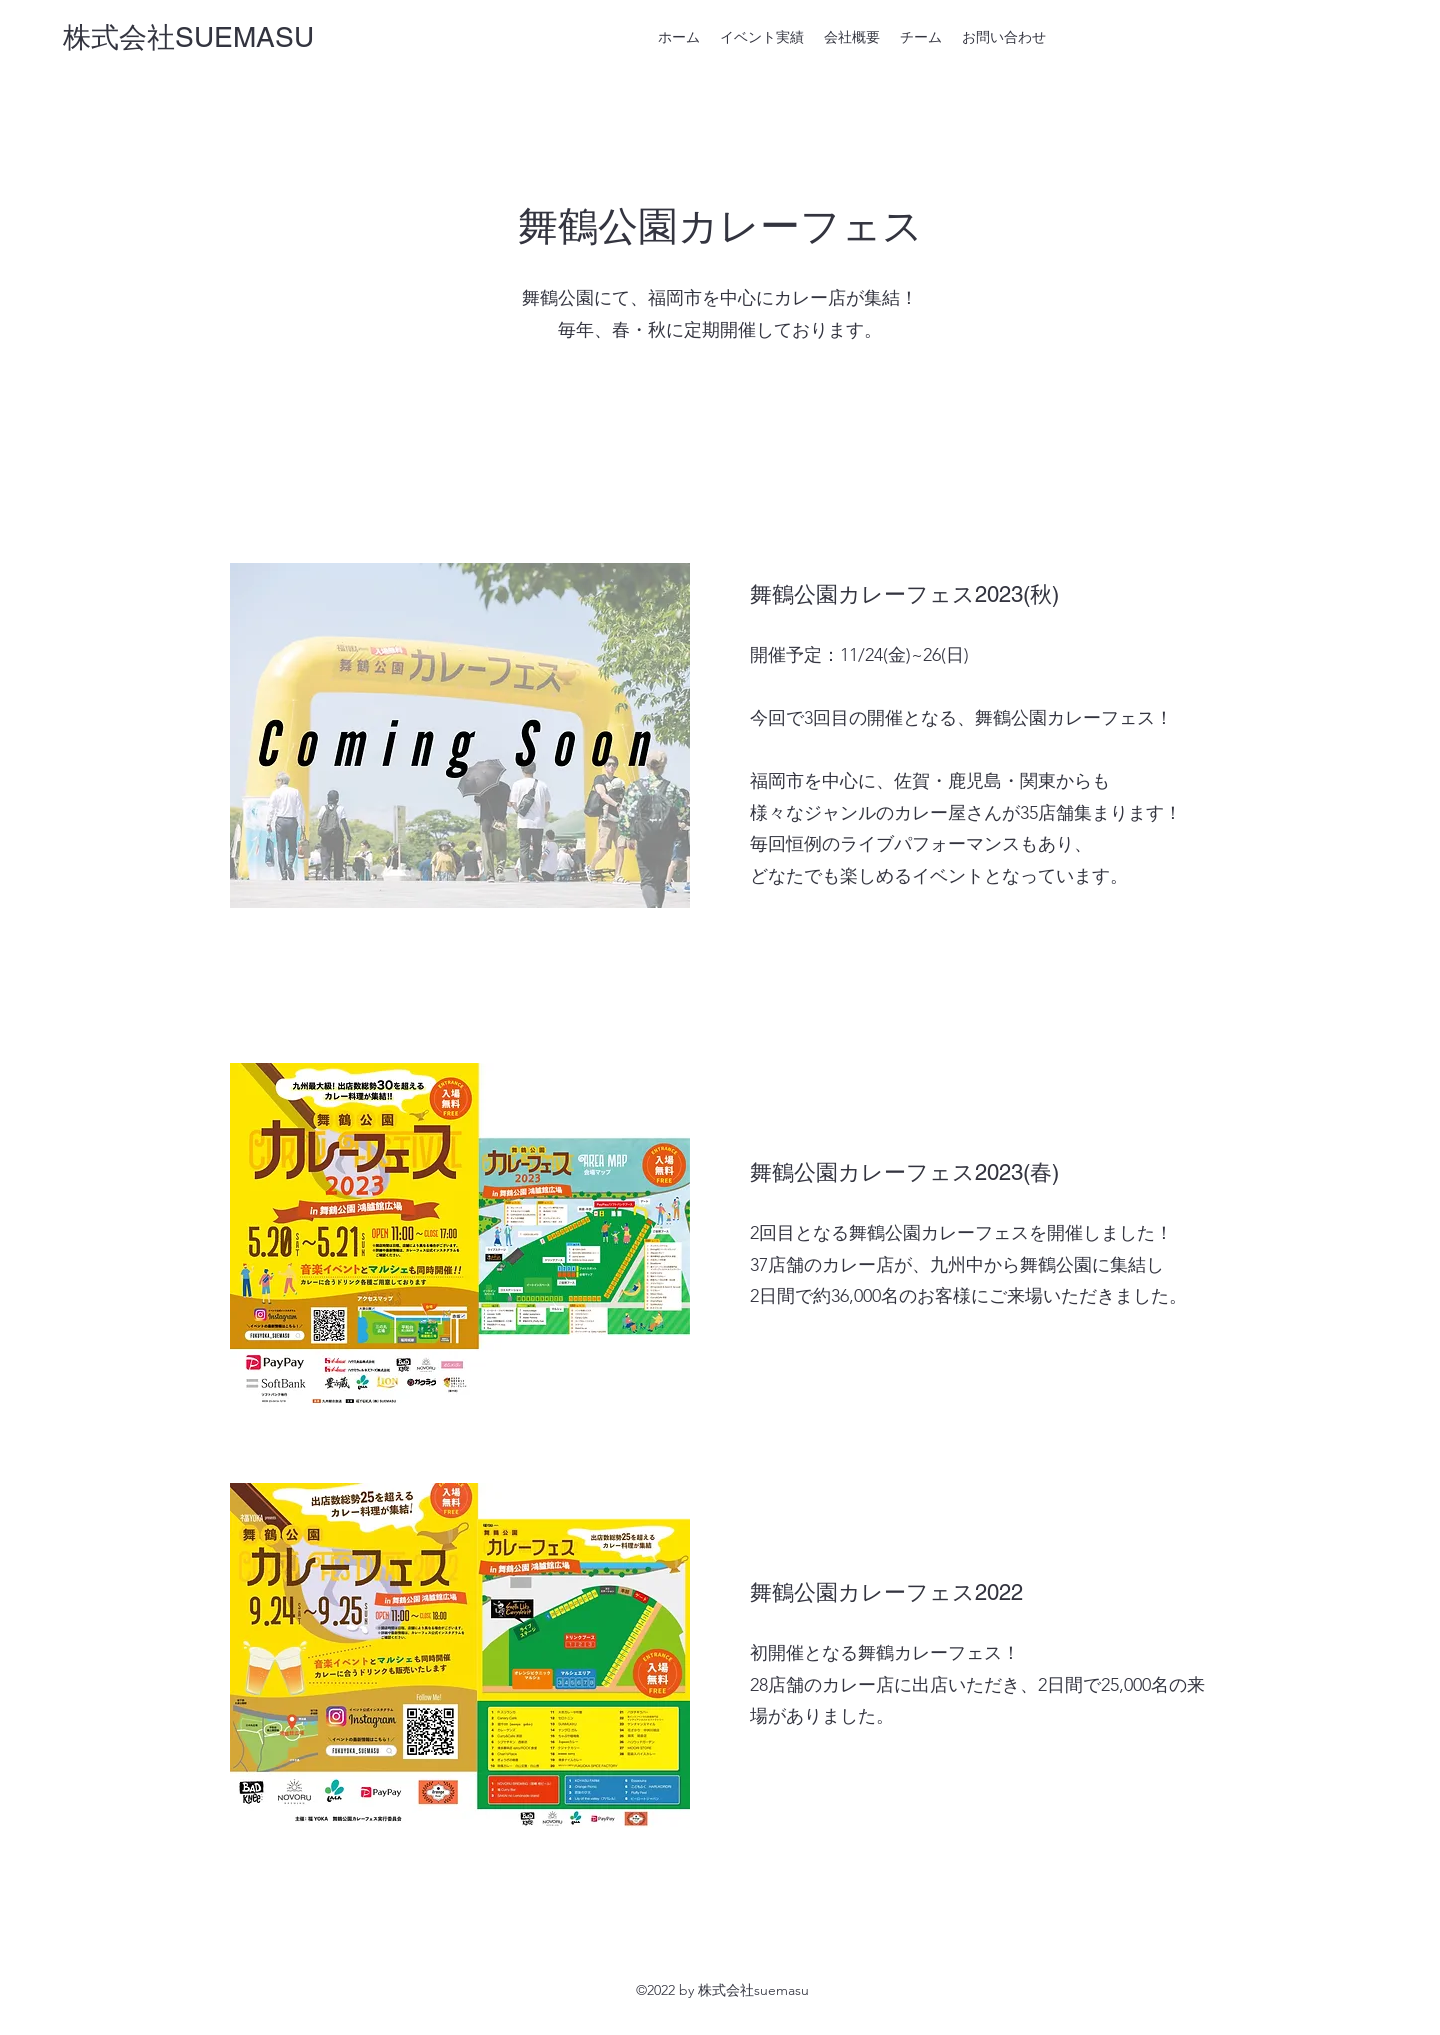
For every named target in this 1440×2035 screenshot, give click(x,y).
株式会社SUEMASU (188, 37)
